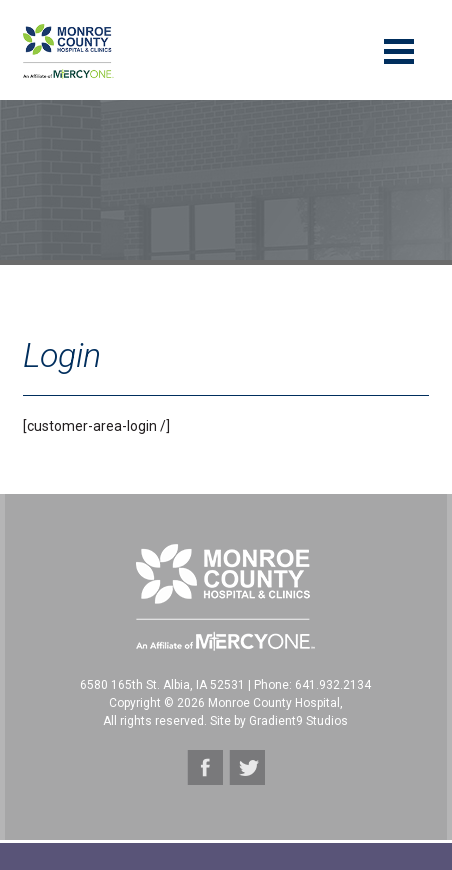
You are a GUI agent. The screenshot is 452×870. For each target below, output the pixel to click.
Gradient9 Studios (298, 721)
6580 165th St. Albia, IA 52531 (162, 685)
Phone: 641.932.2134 (312, 685)
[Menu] (399, 50)
